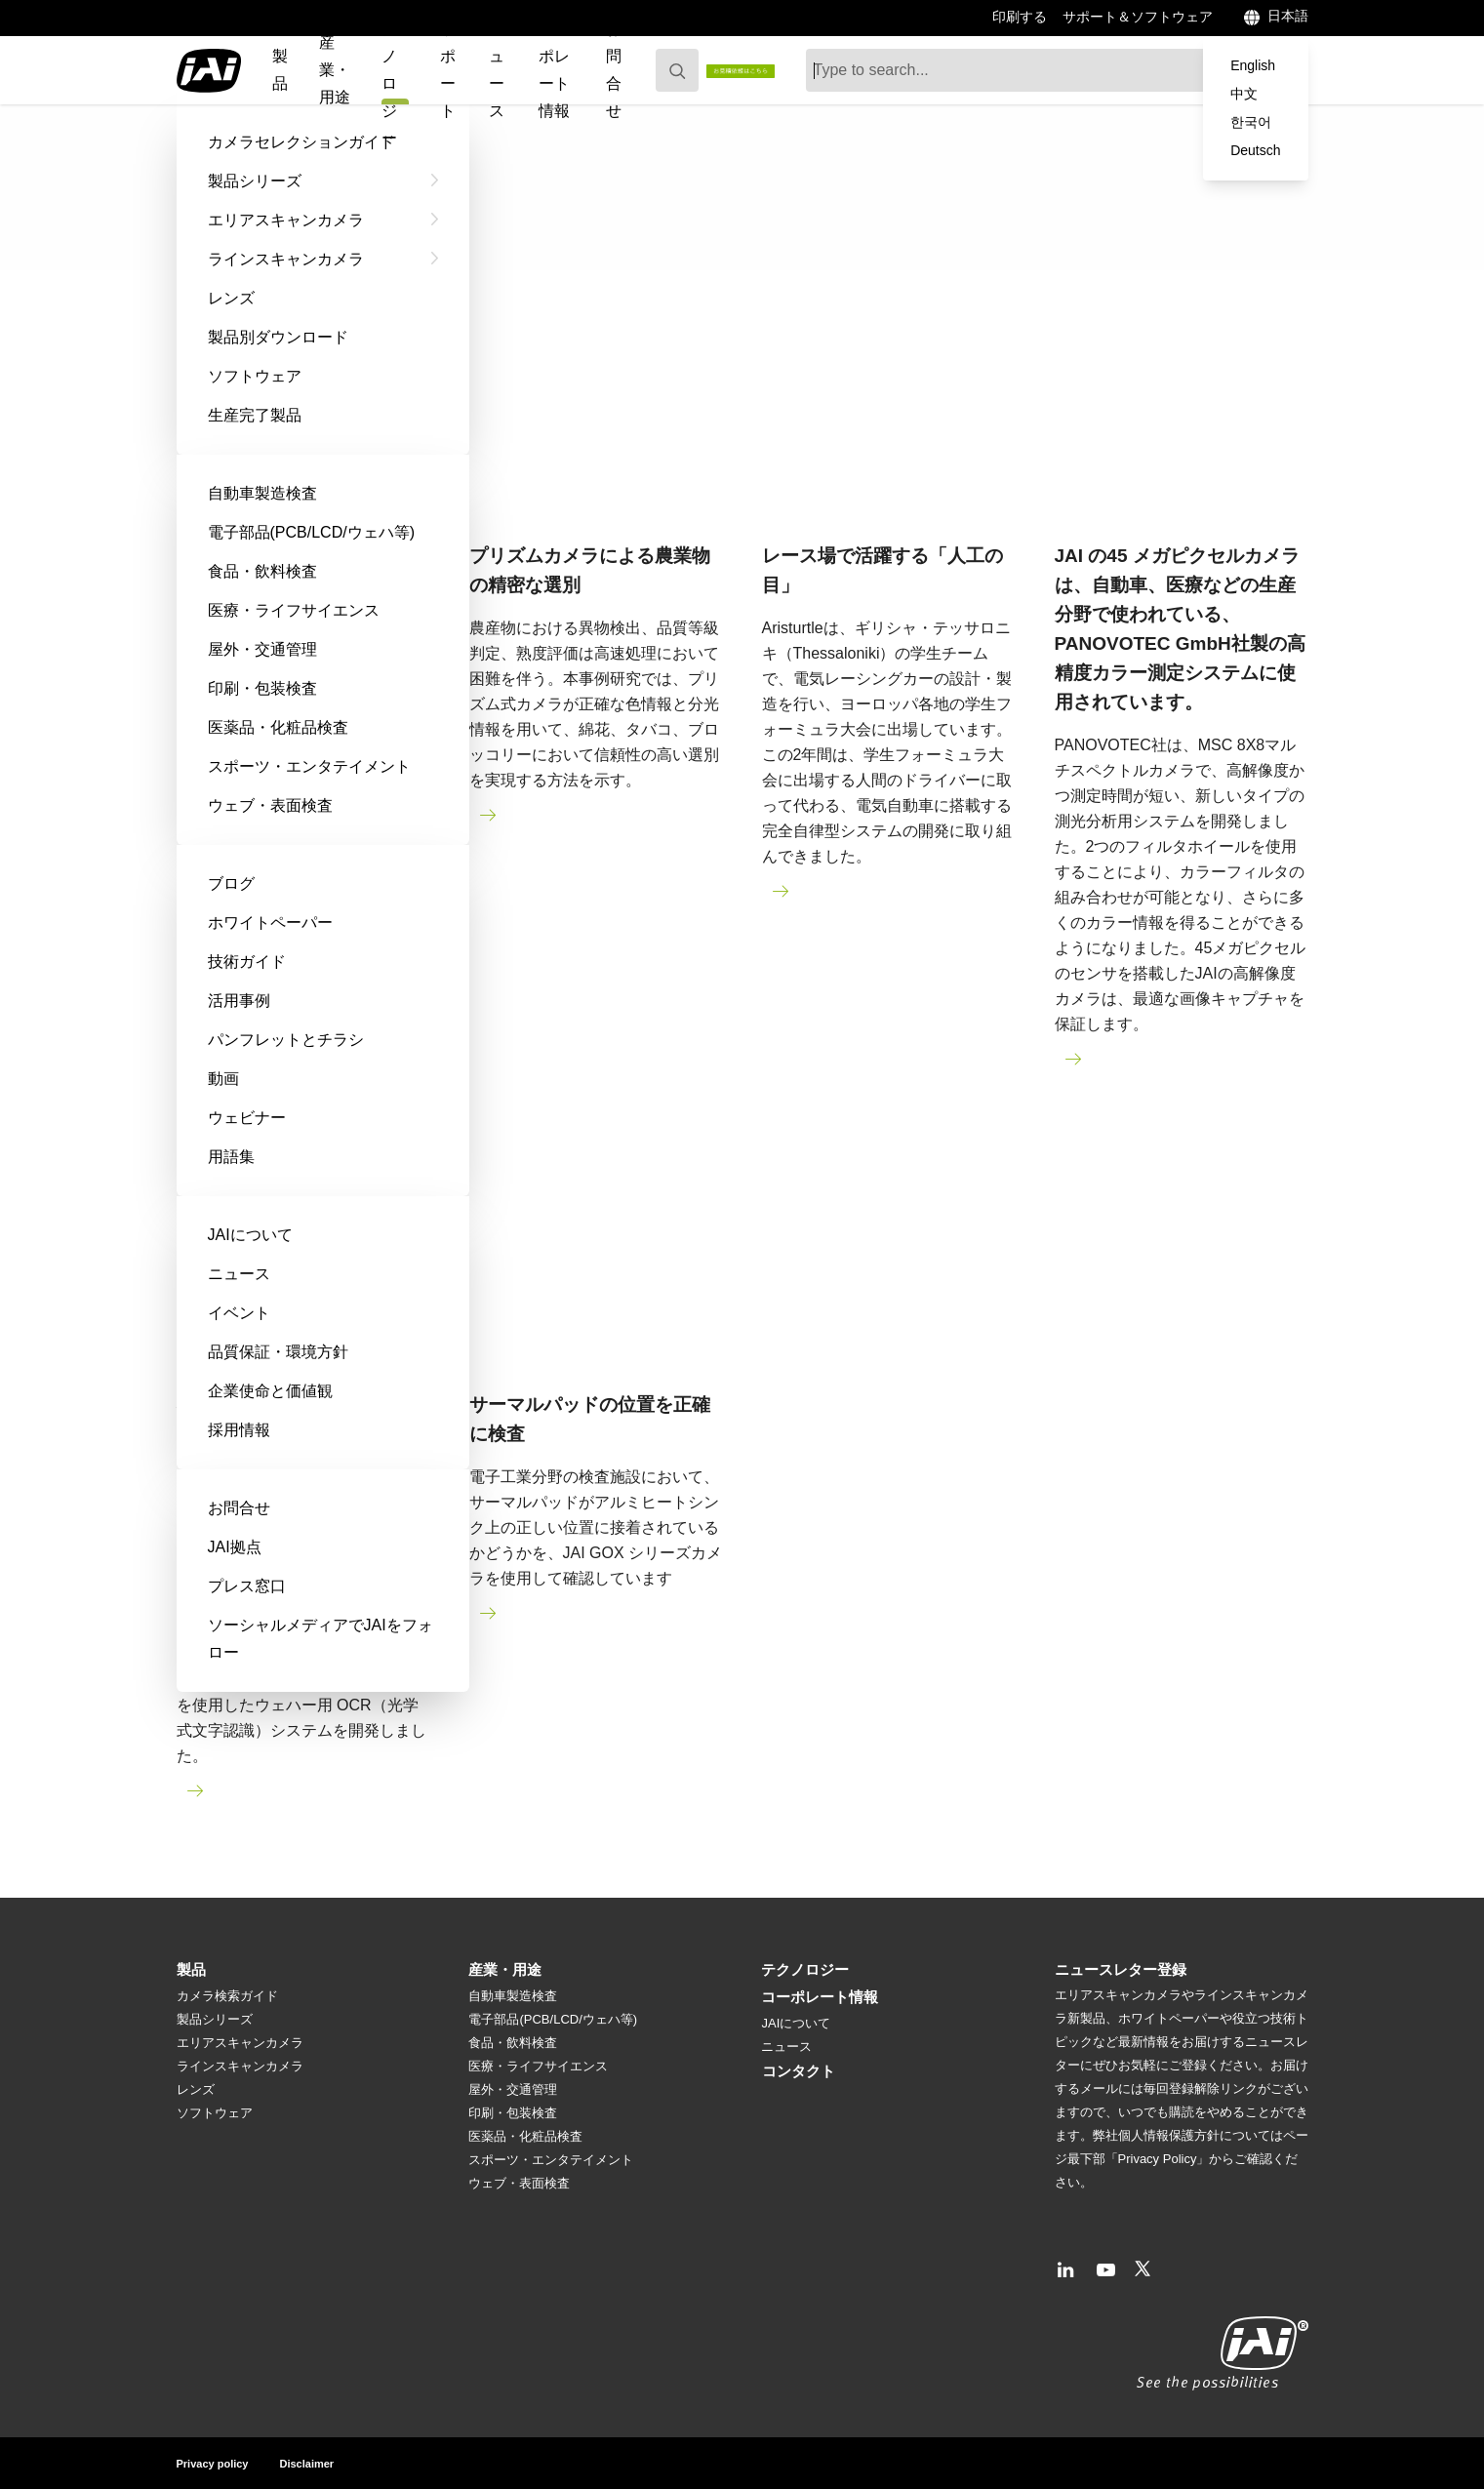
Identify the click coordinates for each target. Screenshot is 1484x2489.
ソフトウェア (215, 2113)
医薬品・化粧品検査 (525, 2136)
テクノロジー (805, 1969)
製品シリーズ (215, 2019)
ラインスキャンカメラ (240, 2066)
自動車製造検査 (512, 1995)
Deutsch (1255, 150)
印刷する (1019, 16)
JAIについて (795, 2023)
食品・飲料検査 (512, 2042)
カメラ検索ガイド (227, 1995)
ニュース (496, 69)
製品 (280, 70)
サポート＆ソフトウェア (1138, 16)
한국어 (1250, 122)
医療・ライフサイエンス (538, 2066)
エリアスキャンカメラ (240, 2042)
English (1252, 65)
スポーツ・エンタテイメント (550, 2159)
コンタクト (798, 2071)
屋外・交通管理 (512, 2089)
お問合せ (614, 69)
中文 (1244, 93)
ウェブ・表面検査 (519, 2183)
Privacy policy (213, 2463)
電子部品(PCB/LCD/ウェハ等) (552, 2019)
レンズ (196, 2089)
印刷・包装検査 (512, 2113)
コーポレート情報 (554, 69)
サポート (448, 69)
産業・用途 (334, 69)
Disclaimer (307, 2463)
